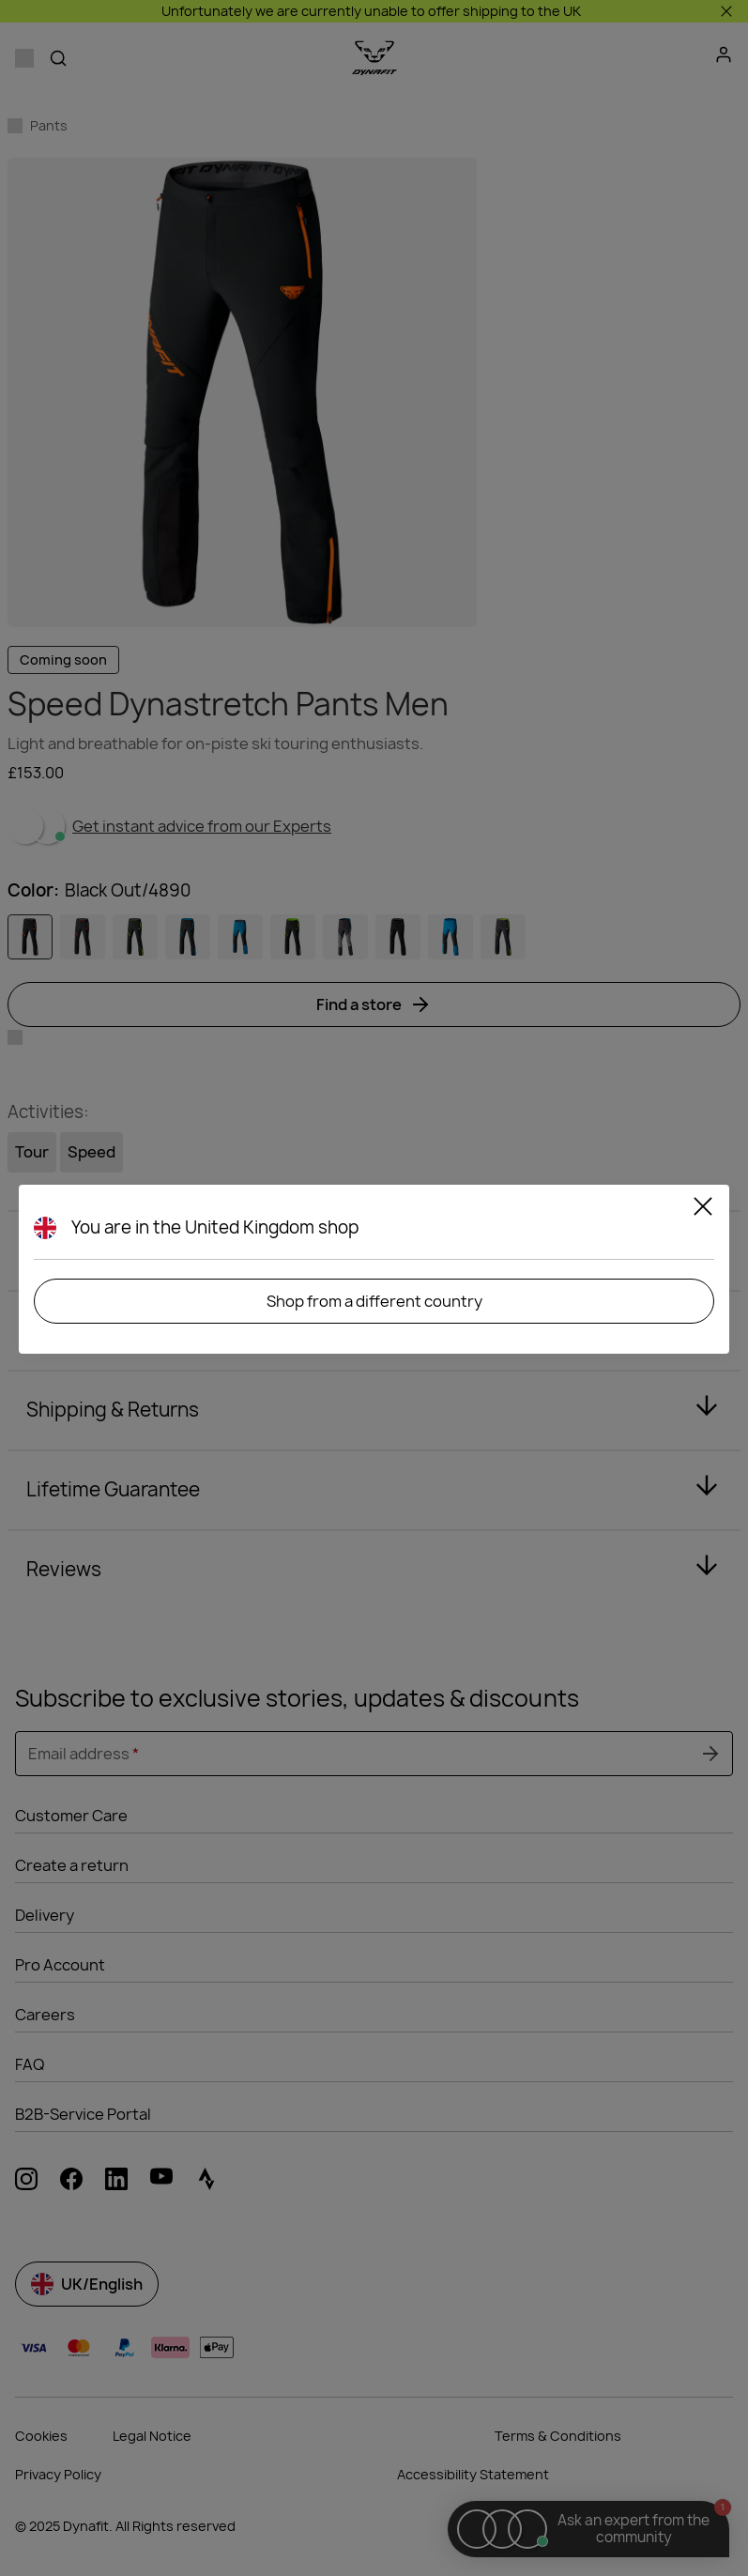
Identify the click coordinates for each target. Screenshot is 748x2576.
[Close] (703, 1209)
